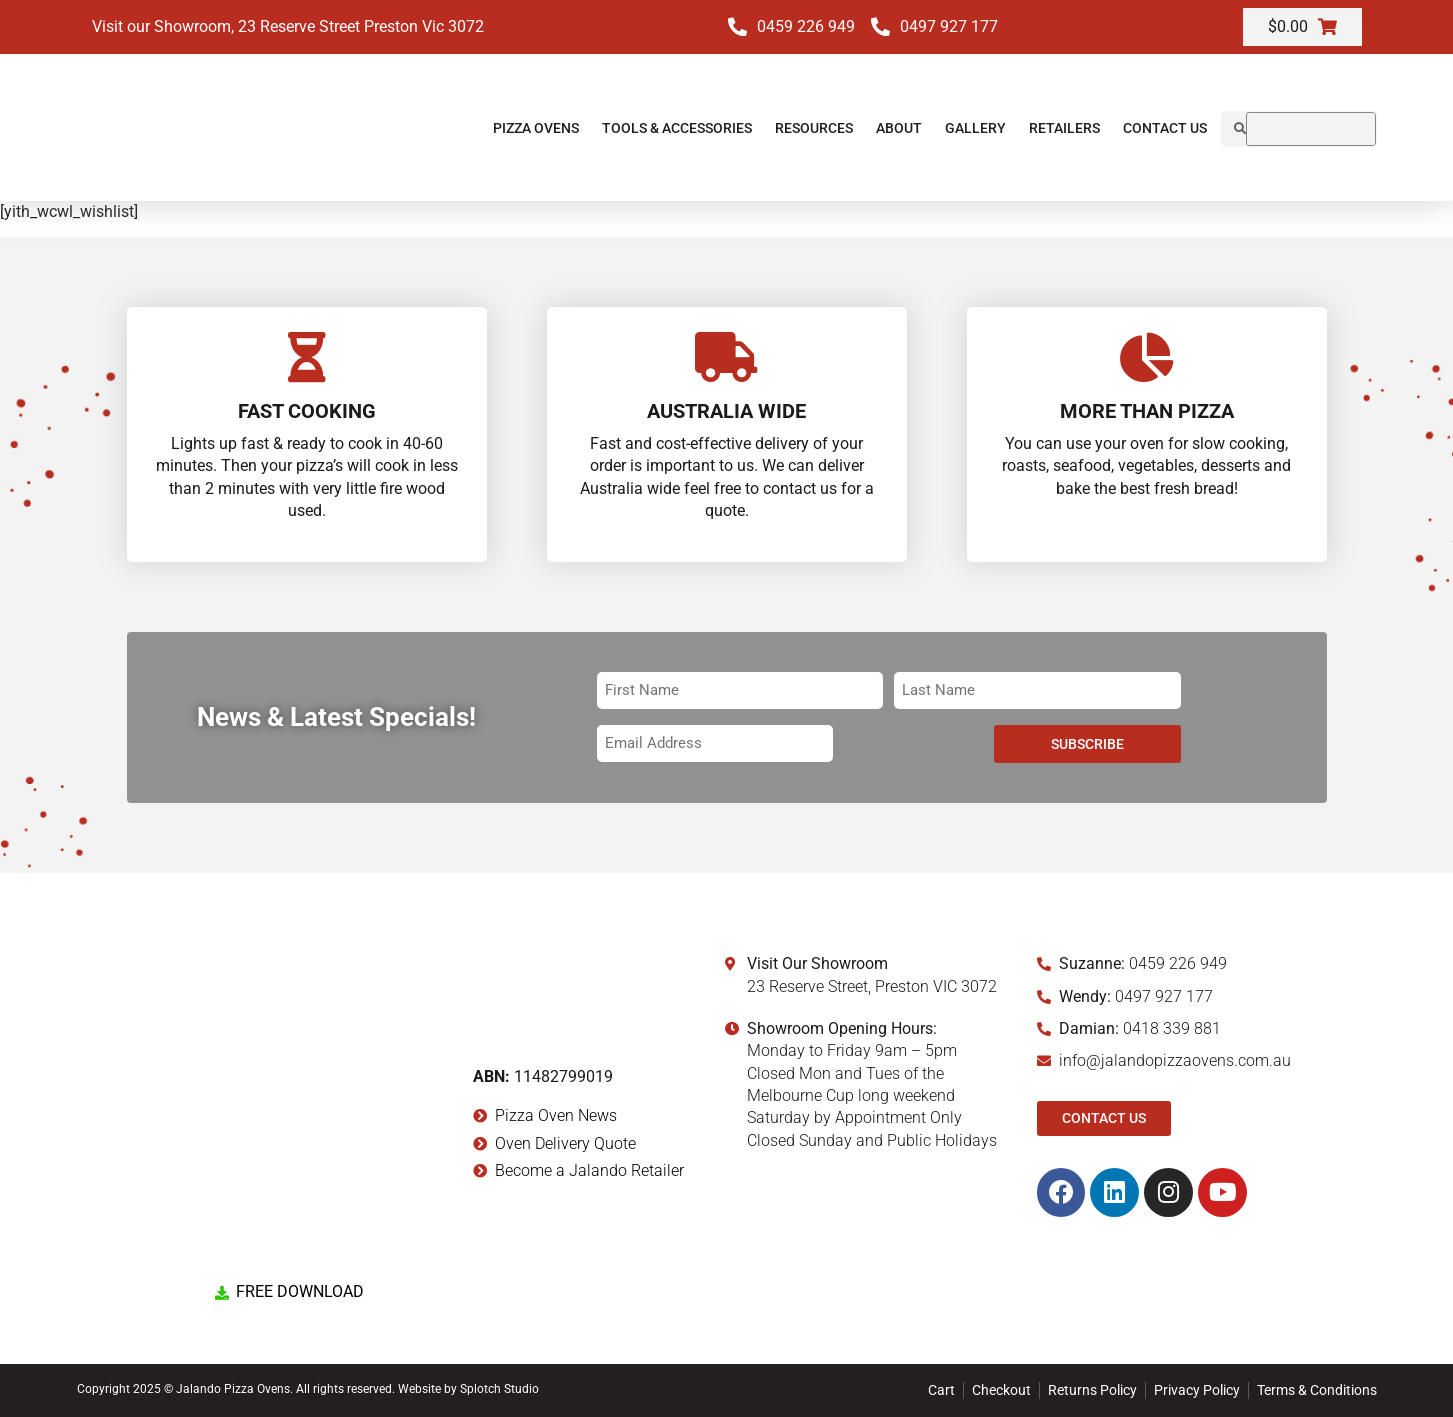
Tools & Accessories (677, 128)
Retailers (1064, 128)
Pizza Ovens (536, 128)
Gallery (975, 128)
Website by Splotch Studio (468, 1389)
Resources (814, 128)
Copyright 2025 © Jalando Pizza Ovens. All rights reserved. (237, 1389)
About (899, 128)
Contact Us (1165, 128)
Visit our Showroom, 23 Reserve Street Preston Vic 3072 (288, 26)
